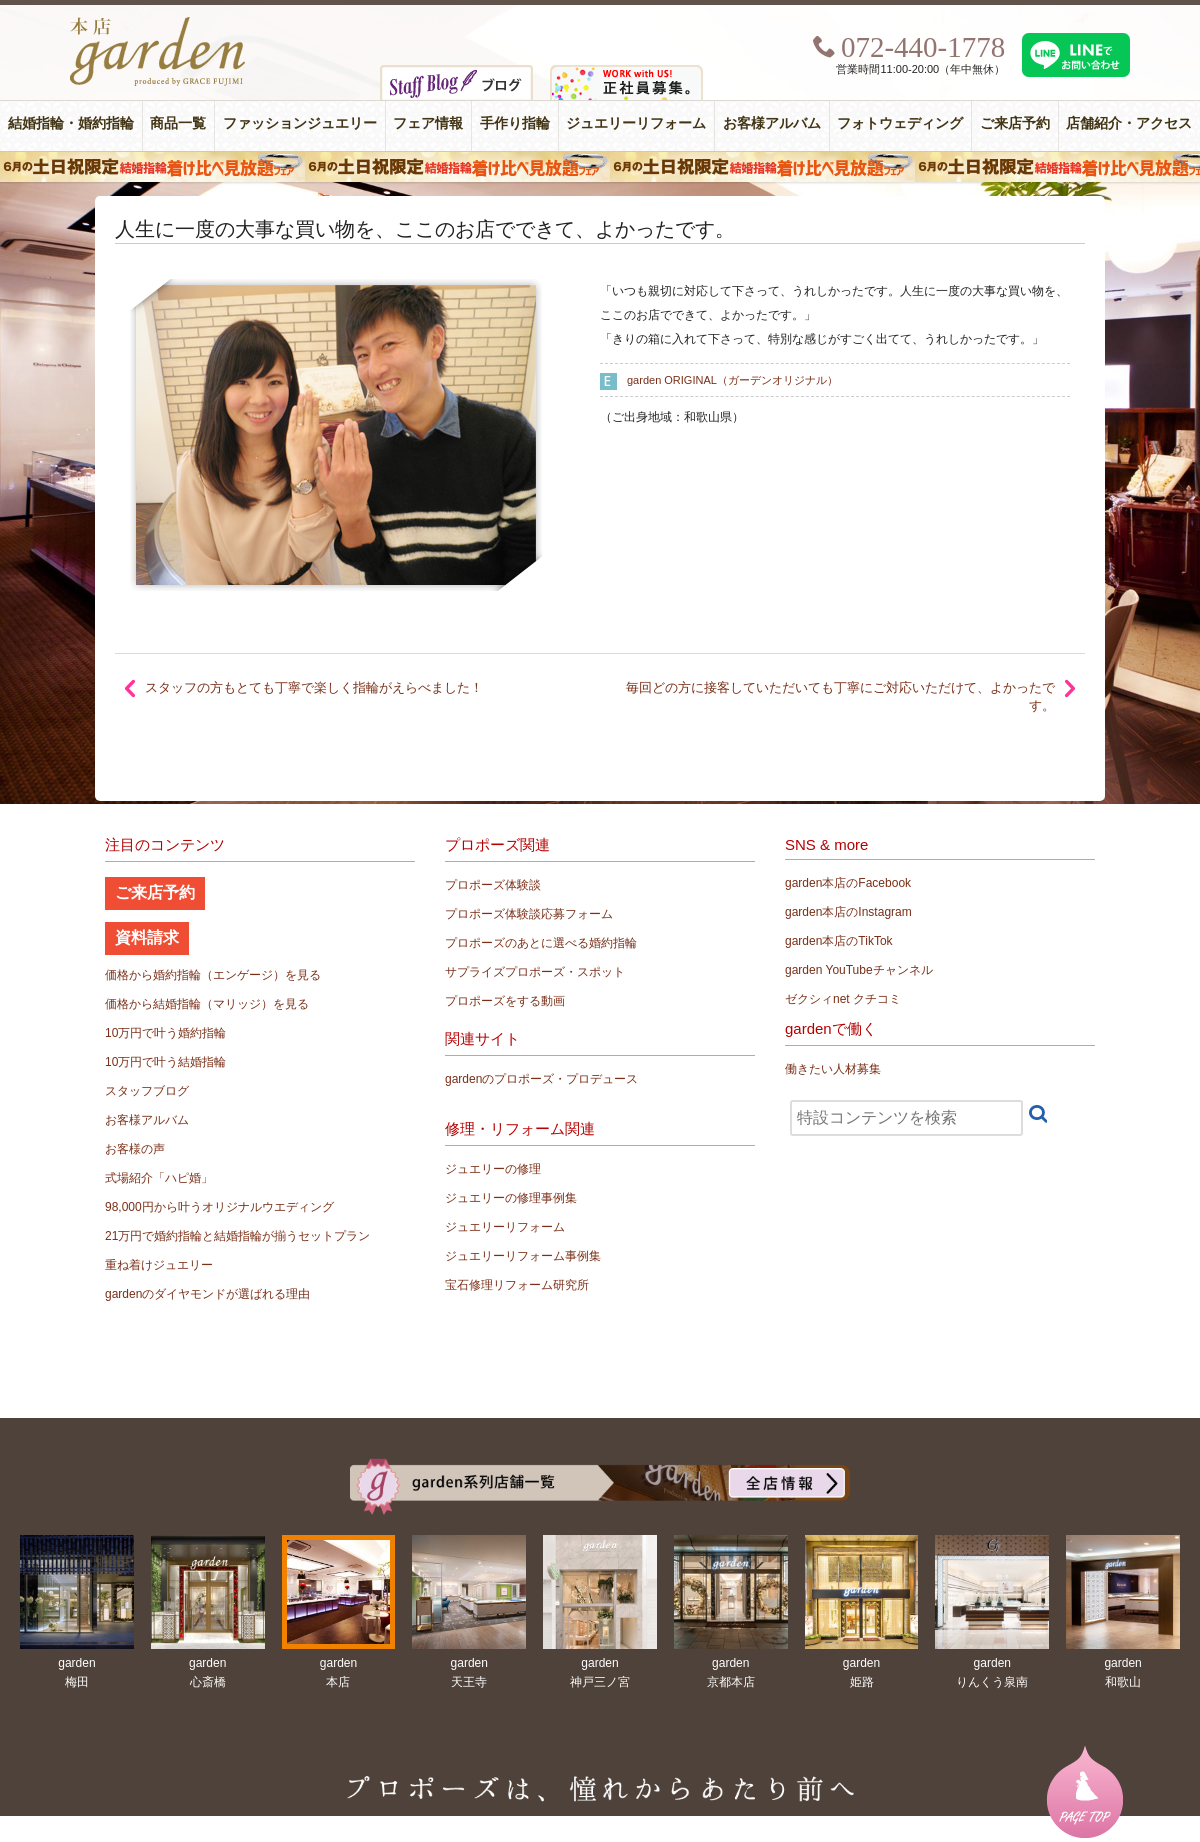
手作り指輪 (515, 123)
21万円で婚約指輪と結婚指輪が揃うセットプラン (237, 1236)
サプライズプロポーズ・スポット (535, 972)
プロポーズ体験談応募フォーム (529, 914)
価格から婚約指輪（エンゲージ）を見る (213, 975)
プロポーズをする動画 (505, 1001)
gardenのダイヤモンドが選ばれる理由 (207, 1294)
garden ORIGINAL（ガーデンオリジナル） (732, 380)
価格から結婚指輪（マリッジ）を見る (207, 1004)
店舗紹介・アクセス (1129, 123)
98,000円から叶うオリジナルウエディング (219, 1207)
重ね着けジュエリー (159, 1265)
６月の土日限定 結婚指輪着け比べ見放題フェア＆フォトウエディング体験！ (600, 167)
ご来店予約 (1015, 123)
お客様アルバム (772, 123)
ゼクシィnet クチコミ (843, 999)
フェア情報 (428, 123)
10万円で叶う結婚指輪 (165, 1062)
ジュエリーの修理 (493, 1169)
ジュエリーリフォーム (636, 123)
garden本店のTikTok (839, 941)
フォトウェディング (900, 123)
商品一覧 (178, 123)
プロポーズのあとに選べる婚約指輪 (541, 943)
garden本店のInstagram (848, 912)
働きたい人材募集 (833, 1069)
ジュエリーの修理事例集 (511, 1198)
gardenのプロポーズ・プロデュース (541, 1079)
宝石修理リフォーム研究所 (517, 1285)
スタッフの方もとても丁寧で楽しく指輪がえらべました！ (314, 687)
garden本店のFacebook (848, 883)
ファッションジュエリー (300, 123)
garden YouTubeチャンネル (859, 970)
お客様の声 (135, 1149)
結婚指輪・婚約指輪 (71, 123)
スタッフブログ (147, 1091)
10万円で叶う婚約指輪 (165, 1033)
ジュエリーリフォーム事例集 (523, 1256)
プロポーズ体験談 (493, 885)
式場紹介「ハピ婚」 (159, 1178)
